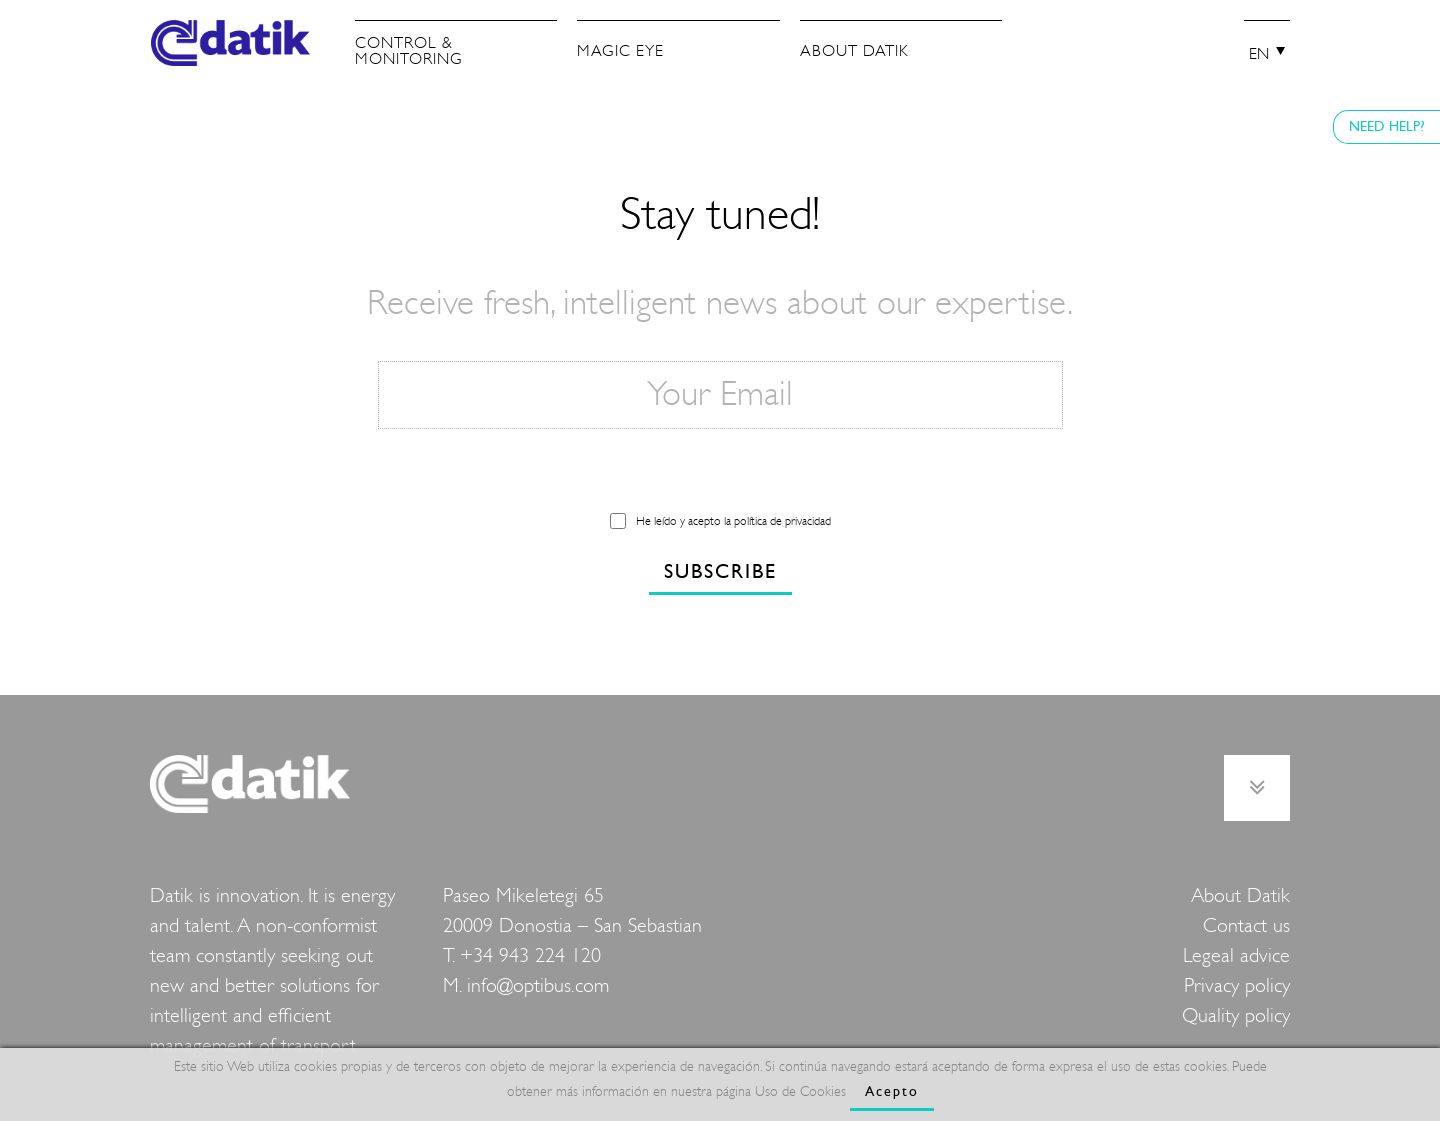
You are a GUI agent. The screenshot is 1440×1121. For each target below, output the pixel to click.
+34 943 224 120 (530, 955)
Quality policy (1236, 1015)
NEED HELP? (1387, 126)
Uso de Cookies (800, 1091)
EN (1259, 54)
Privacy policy (1237, 985)
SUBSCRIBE (720, 571)
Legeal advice (1236, 955)
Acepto (892, 1091)
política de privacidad (782, 521)
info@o (495, 985)
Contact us (1246, 925)
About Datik (1240, 895)
